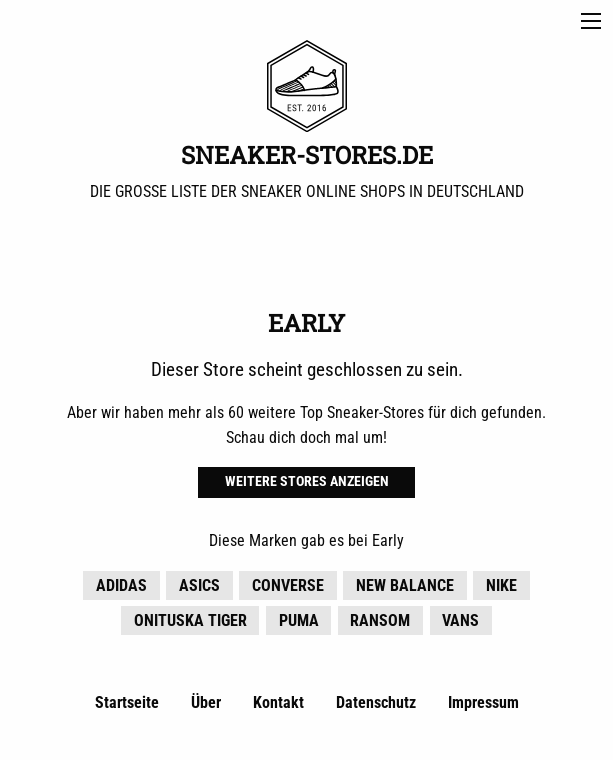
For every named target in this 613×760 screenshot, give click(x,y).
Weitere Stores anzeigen (307, 481)
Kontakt (278, 702)
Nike (501, 585)
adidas (121, 585)
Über (206, 702)
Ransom (380, 620)
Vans (460, 620)
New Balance (405, 585)
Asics (199, 585)
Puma (299, 620)
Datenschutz (376, 702)
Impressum (483, 702)
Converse (288, 585)
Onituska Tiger (190, 620)
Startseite (127, 702)
